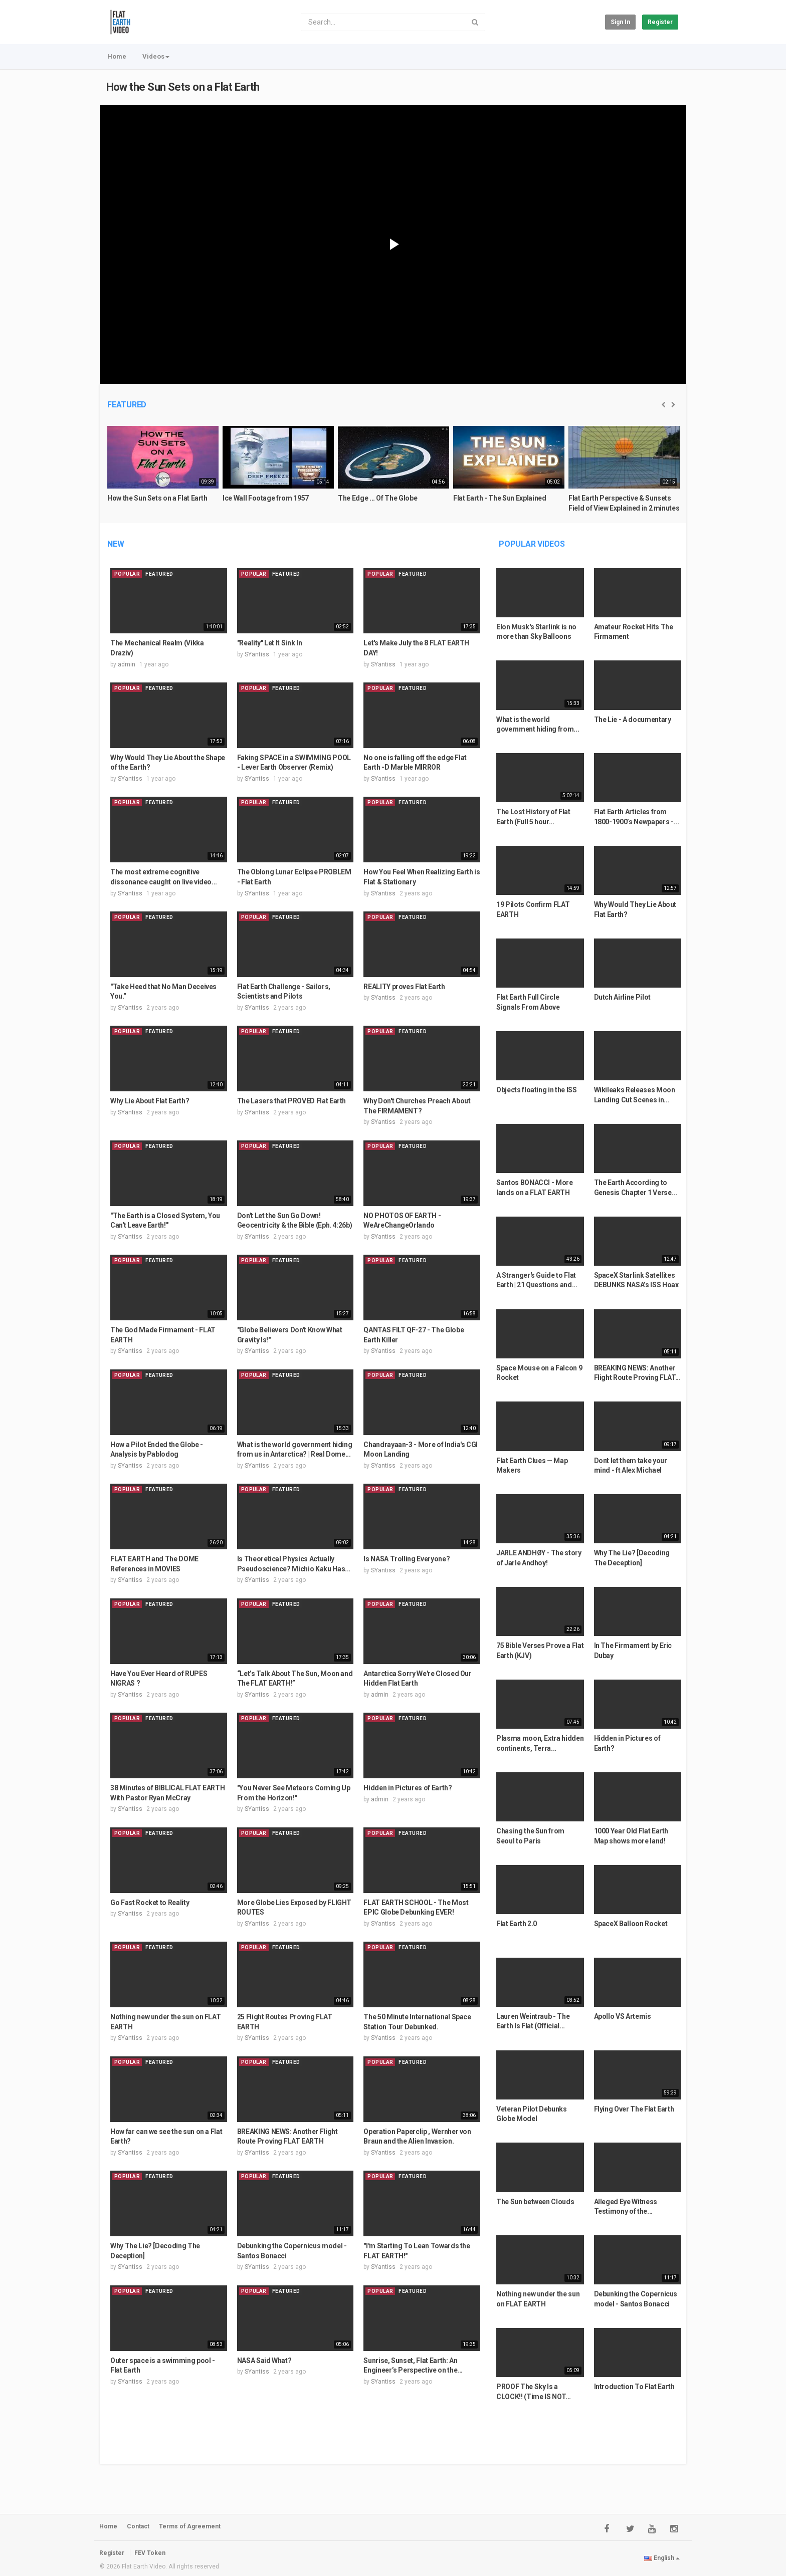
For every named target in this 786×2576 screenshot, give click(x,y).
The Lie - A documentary (632, 720)
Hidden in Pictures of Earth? (407, 1788)
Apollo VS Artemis (622, 2016)
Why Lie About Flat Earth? (149, 1101)
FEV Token (149, 2552)
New (115, 544)
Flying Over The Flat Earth (634, 2109)
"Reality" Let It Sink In (269, 643)
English (662, 2557)
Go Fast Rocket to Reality (149, 1903)
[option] (163, 473)
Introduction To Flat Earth (634, 2387)
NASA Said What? (264, 2361)
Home (116, 56)
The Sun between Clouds (535, 2202)
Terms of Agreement (190, 2526)
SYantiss (257, 654)
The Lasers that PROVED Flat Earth (291, 1101)
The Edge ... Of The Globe (377, 498)
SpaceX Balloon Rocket (631, 1924)
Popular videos (532, 544)
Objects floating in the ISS (536, 1090)
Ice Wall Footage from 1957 (266, 498)
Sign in (620, 22)
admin (126, 664)
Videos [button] (155, 56)
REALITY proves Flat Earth (404, 987)
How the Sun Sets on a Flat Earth (183, 87)
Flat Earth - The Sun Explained (499, 498)
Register (660, 22)
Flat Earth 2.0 (516, 1924)
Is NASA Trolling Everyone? (406, 1559)
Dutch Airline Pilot (622, 997)
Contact (138, 2526)
